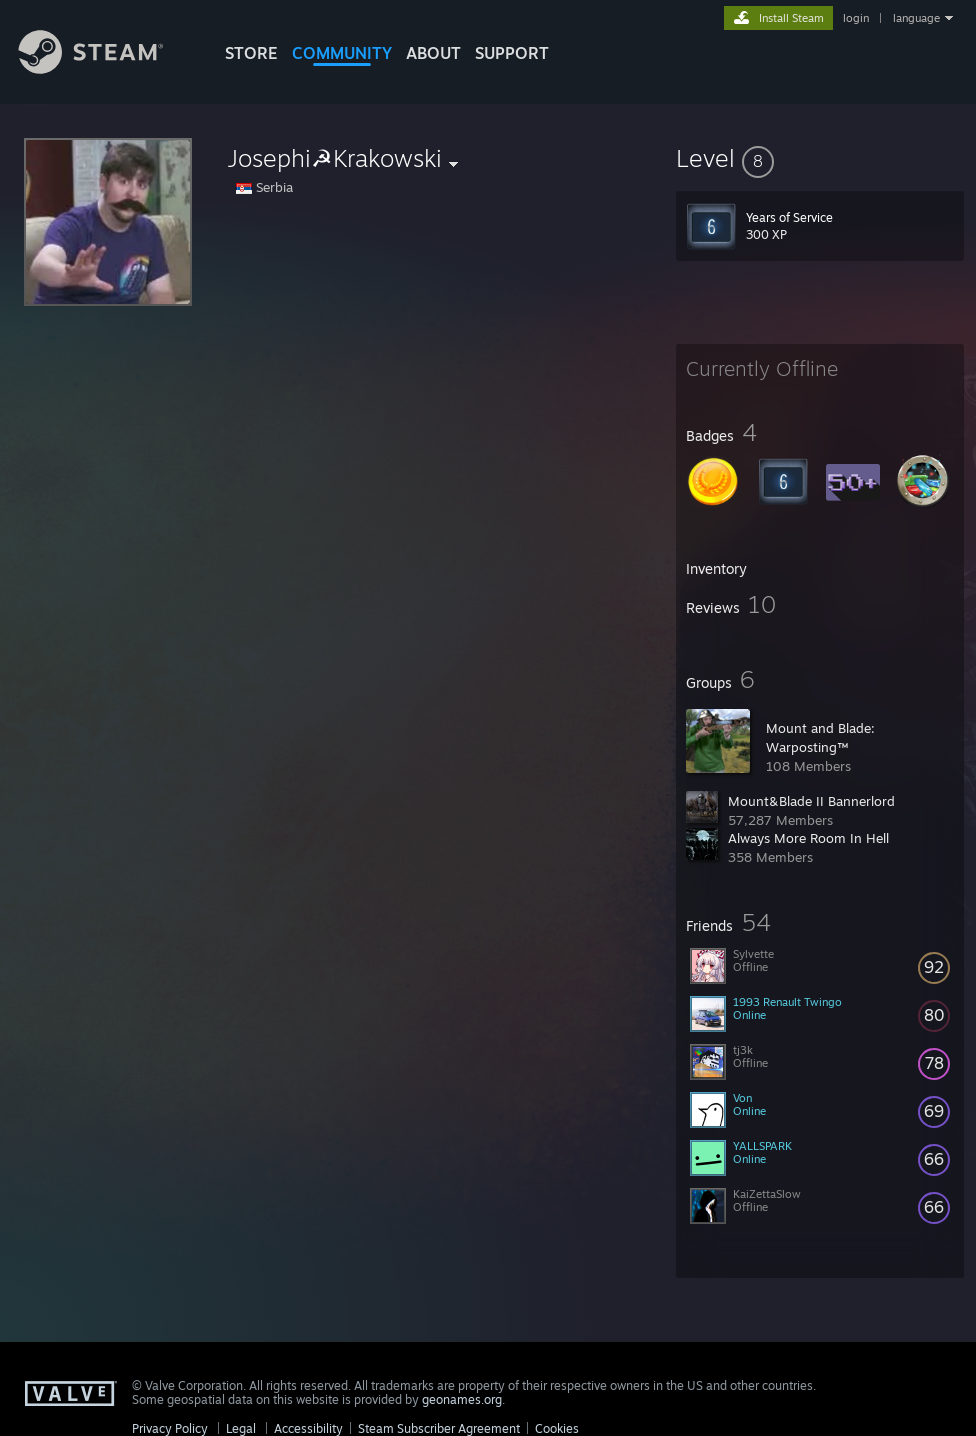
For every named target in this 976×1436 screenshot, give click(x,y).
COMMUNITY (342, 53)
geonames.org (462, 1399)
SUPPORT (512, 53)
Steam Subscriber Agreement (439, 1428)
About (433, 53)
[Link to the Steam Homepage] (106, 68)
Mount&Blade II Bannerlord (811, 801)
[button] (820, 158)
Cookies (557, 1428)
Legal (241, 1428)
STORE (251, 53)
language (916, 18)
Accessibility (308, 1428)
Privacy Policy (170, 1428)
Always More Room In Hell (808, 838)
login (856, 18)
